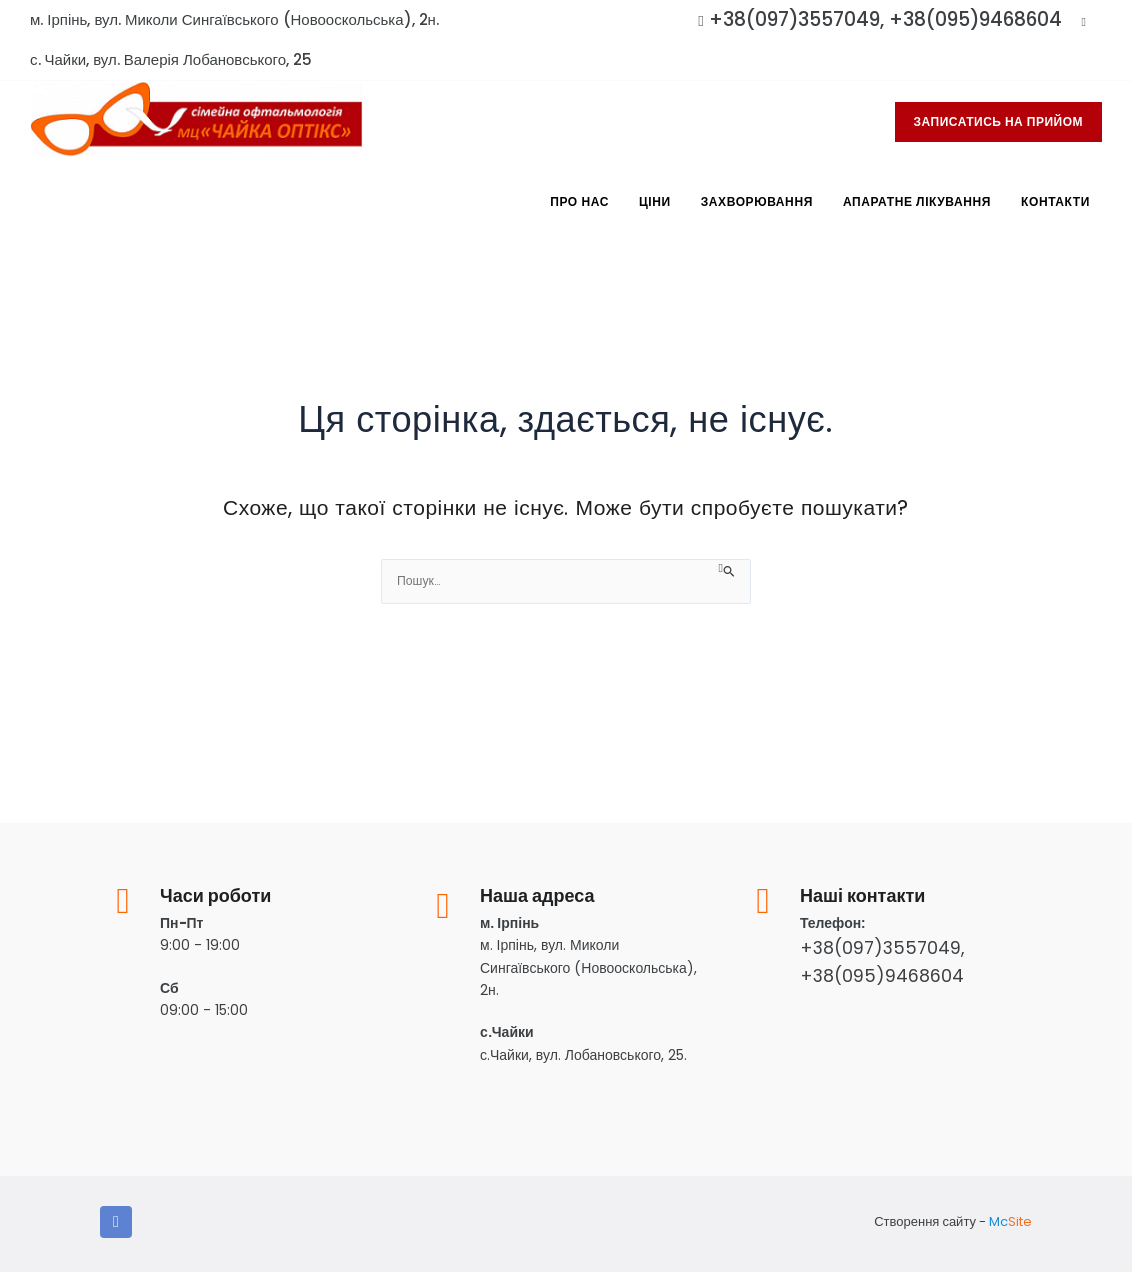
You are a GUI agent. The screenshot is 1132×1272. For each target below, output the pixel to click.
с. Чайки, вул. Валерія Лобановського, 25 (171, 59)
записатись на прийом (999, 121)
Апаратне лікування (917, 201)
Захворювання (757, 201)
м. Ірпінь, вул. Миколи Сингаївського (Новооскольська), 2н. (234, 19)
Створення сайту (925, 1221)
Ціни (655, 201)
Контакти (1055, 201)
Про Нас (579, 201)
